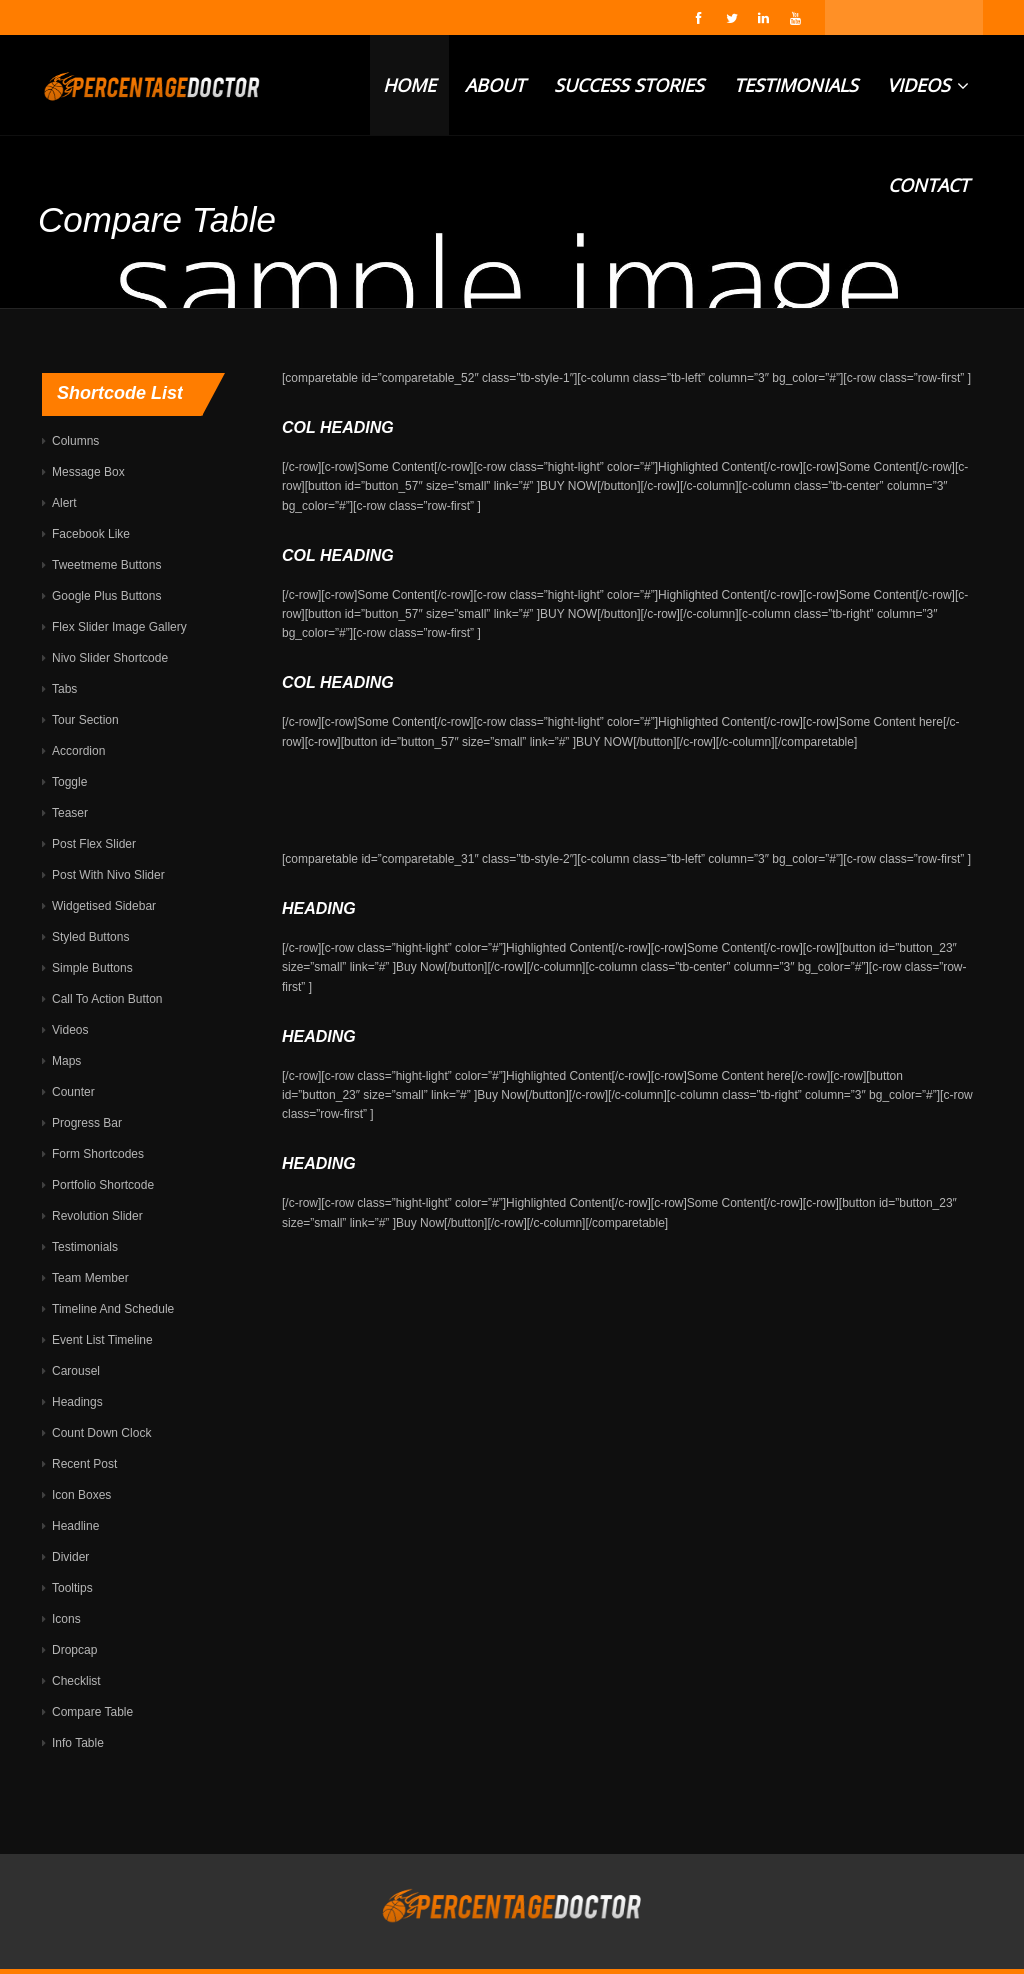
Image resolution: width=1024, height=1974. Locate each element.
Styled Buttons (90, 937)
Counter (73, 1092)
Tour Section (85, 720)
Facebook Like (91, 534)
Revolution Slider (97, 1216)
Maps (66, 1061)
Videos (70, 1030)
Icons (66, 1619)
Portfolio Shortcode (103, 1185)
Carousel (76, 1371)
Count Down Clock (101, 1433)
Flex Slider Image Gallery (119, 627)
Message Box (88, 472)
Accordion (78, 751)
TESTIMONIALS (796, 85)
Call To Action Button (107, 999)
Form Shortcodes (98, 1154)
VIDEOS (928, 85)
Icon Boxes (81, 1495)
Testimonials (85, 1247)
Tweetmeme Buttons (106, 565)
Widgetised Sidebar (104, 906)
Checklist (76, 1681)
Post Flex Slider (94, 844)
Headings (77, 1402)
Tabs (64, 689)
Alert (64, 503)
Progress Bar (87, 1123)
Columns (75, 441)
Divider (70, 1557)
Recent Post (84, 1464)
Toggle (69, 782)
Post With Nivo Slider (108, 875)
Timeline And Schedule (113, 1309)
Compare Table (92, 1712)
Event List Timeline (102, 1340)
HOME (409, 85)
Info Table (78, 1743)
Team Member (90, 1278)
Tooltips (72, 1588)
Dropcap (74, 1650)
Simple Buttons (92, 968)
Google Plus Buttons (106, 596)
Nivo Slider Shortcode (110, 658)
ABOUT (495, 85)
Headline (75, 1526)
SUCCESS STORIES (629, 85)
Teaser (70, 813)
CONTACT (928, 185)
